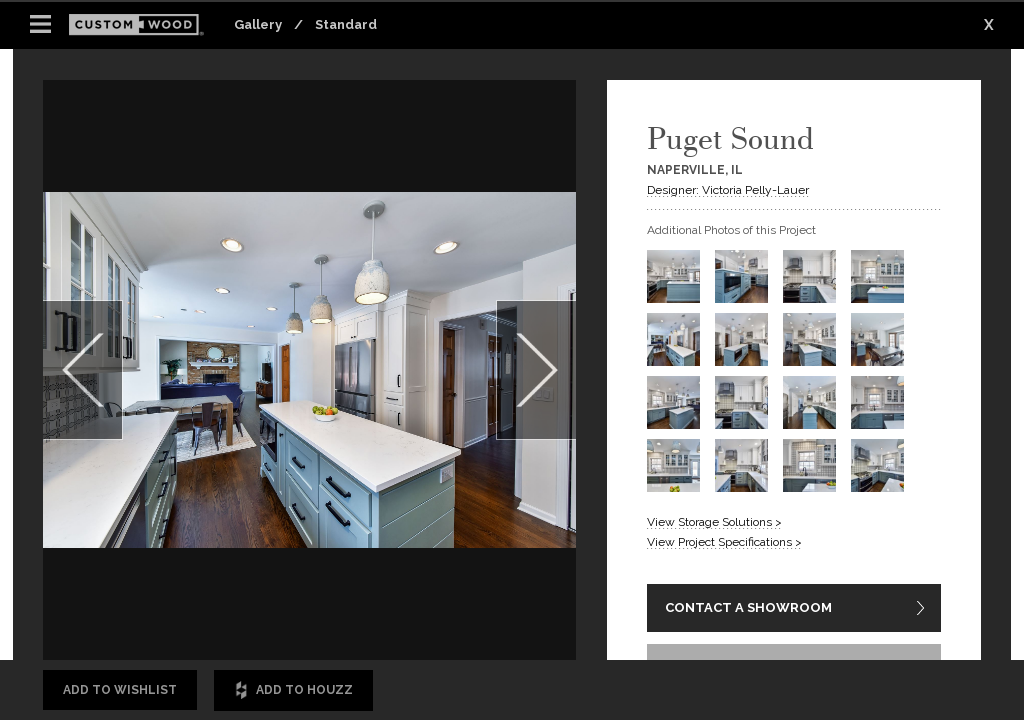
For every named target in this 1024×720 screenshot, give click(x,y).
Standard (346, 24)
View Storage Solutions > (714, 522)
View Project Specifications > (724, 542)
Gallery (258, 24)
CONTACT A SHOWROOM (748, 607)
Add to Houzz (293, 690)
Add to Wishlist (120, 690)
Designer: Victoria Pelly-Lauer (728, 190)
